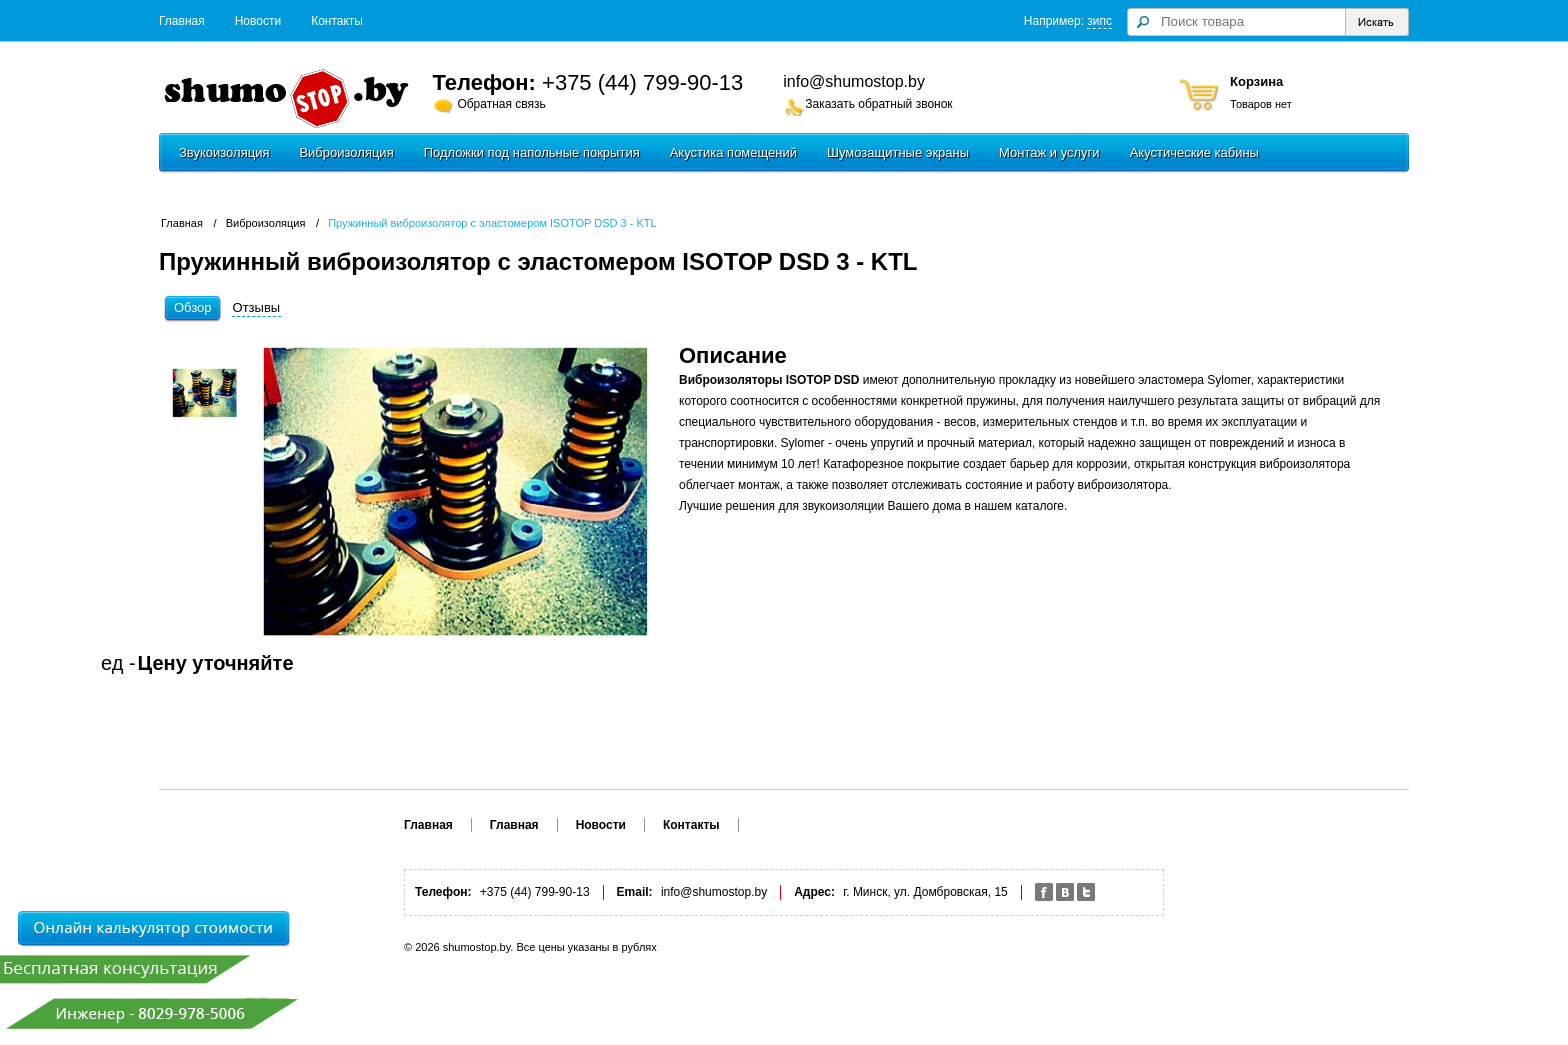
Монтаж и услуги (1049, 152)
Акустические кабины (1194, 152)
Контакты (337, 21)
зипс (1099, 21)
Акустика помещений (733, 152)
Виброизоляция (346, 152)
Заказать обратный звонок (878, 104)
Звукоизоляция (224, 152)
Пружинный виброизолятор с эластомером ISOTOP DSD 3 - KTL (492, 223)
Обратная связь (501, 104)
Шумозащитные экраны (898, 152)
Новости (258, 21)
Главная (182, 21)
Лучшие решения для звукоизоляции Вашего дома (820, 506)
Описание (733, 355)
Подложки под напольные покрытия (532, 152)
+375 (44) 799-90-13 (642, 82)
